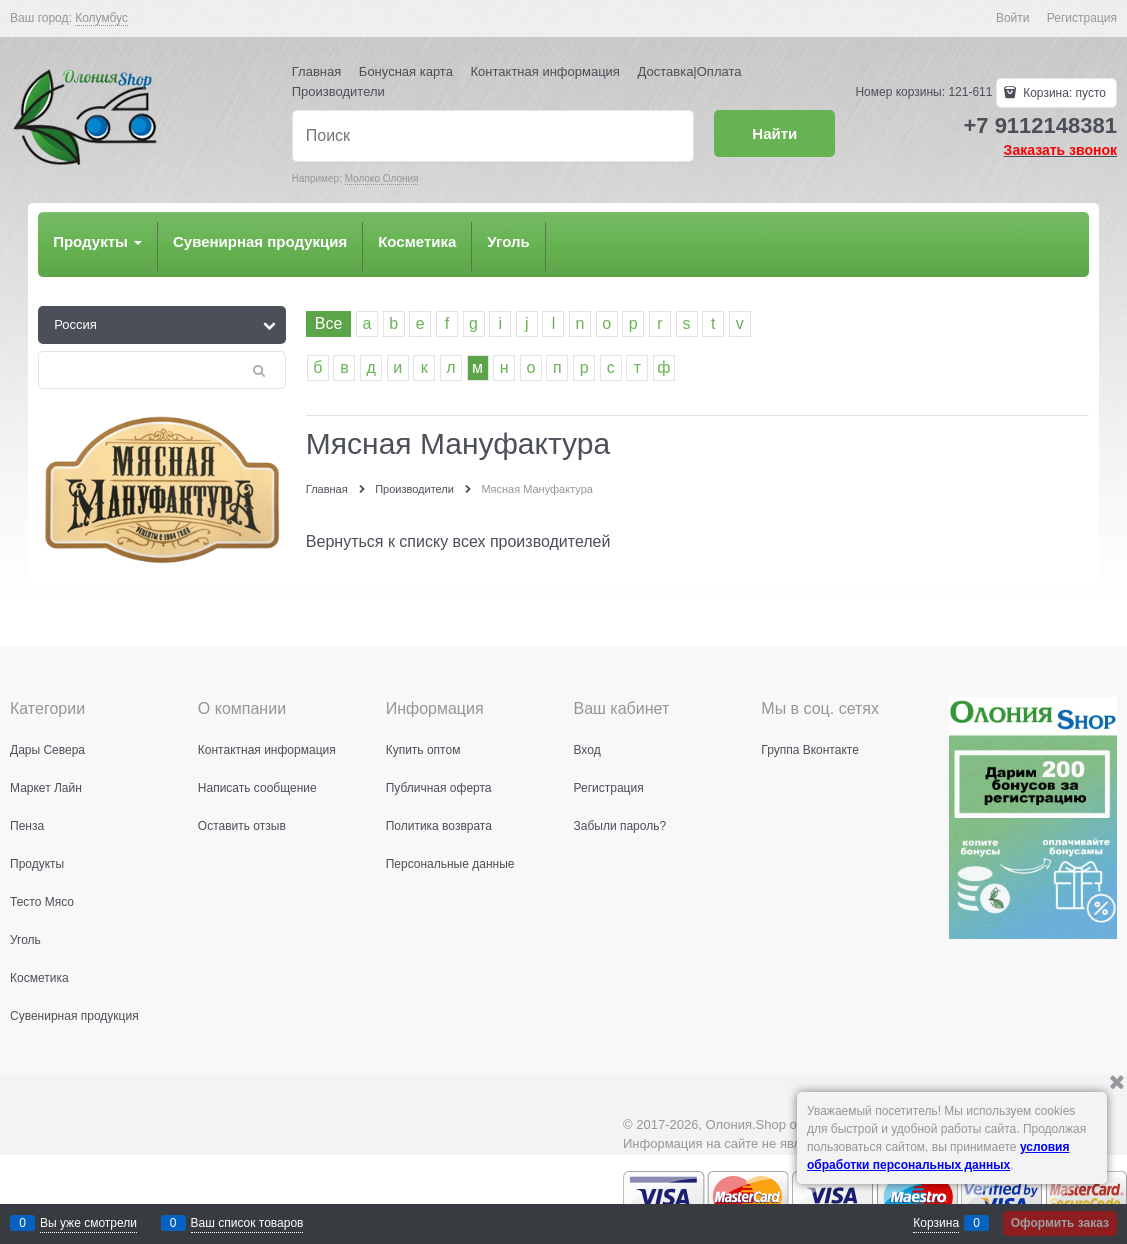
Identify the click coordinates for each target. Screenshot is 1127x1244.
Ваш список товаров (247, 1223)
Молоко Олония (382, 178)
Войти (1013, 18)
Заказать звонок (1060, 150)
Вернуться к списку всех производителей (458, 541)
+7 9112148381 (1040, 125)
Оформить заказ (1060, 1223)
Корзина (936, 1223)
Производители (338, 91)
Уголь (508, 241)
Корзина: (1063, 93)
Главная (316, 71)
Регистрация (1082, 18)
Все (329, 323)
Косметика (417, 241)
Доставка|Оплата (690, 71)
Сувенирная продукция (260, 241)
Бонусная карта (406, 71)
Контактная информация (545, 71)
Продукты (97, 241)
